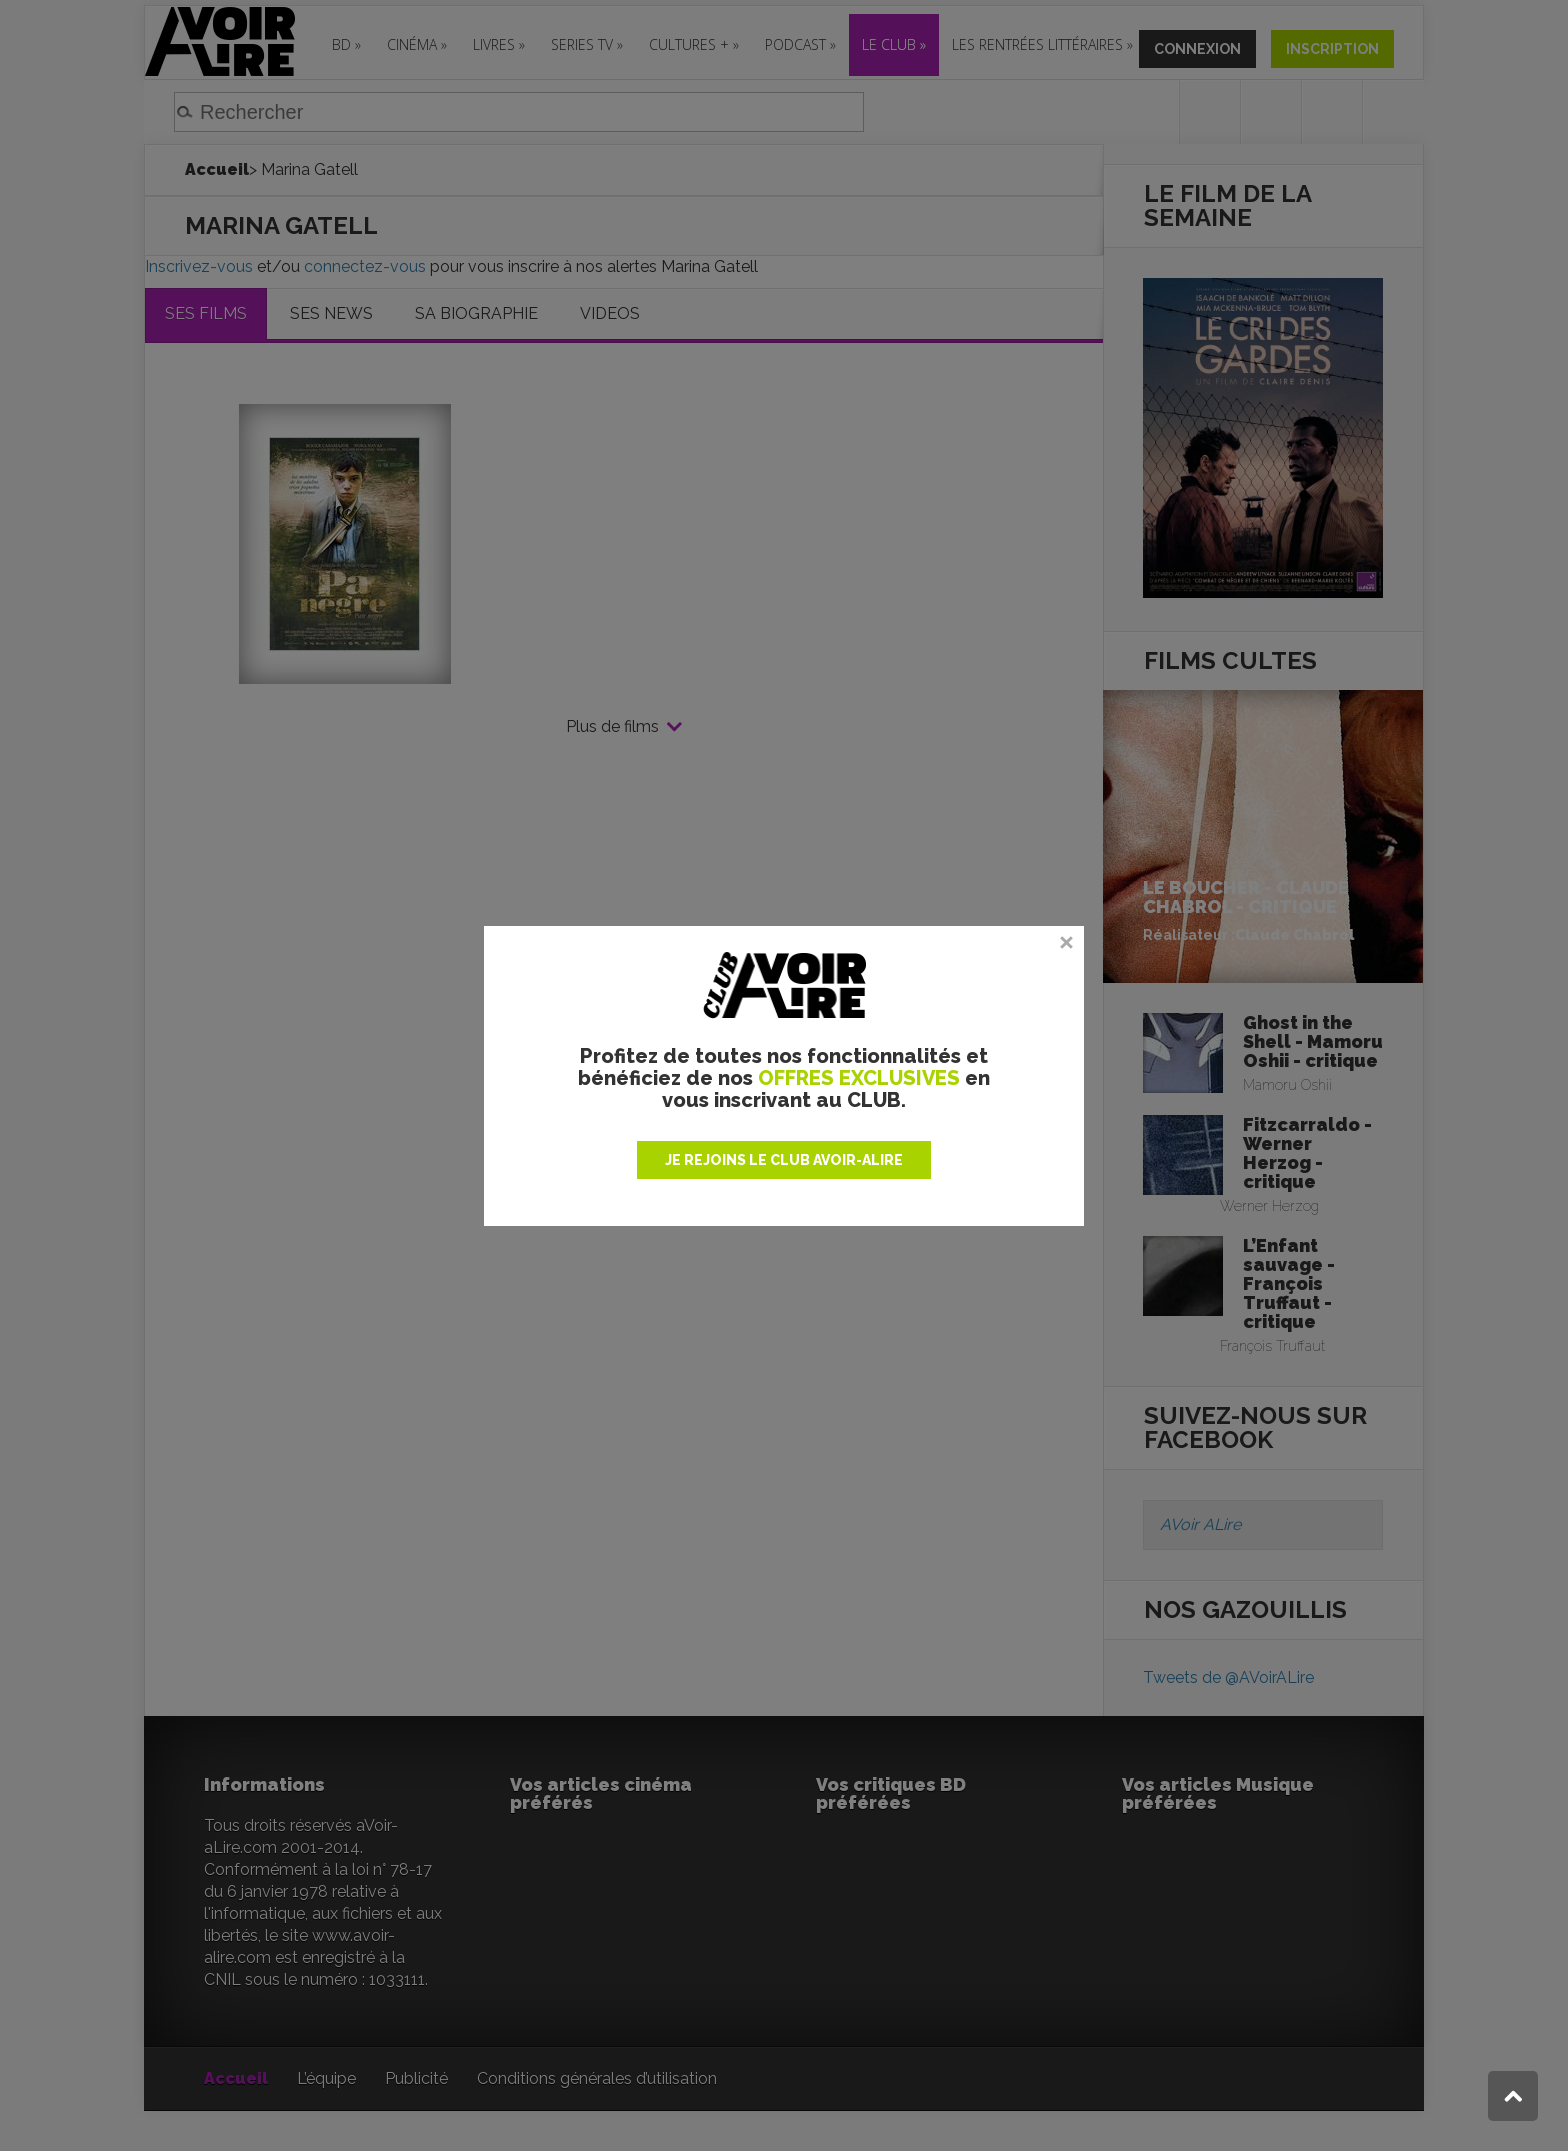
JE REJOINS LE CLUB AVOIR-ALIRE (784, 1160)
